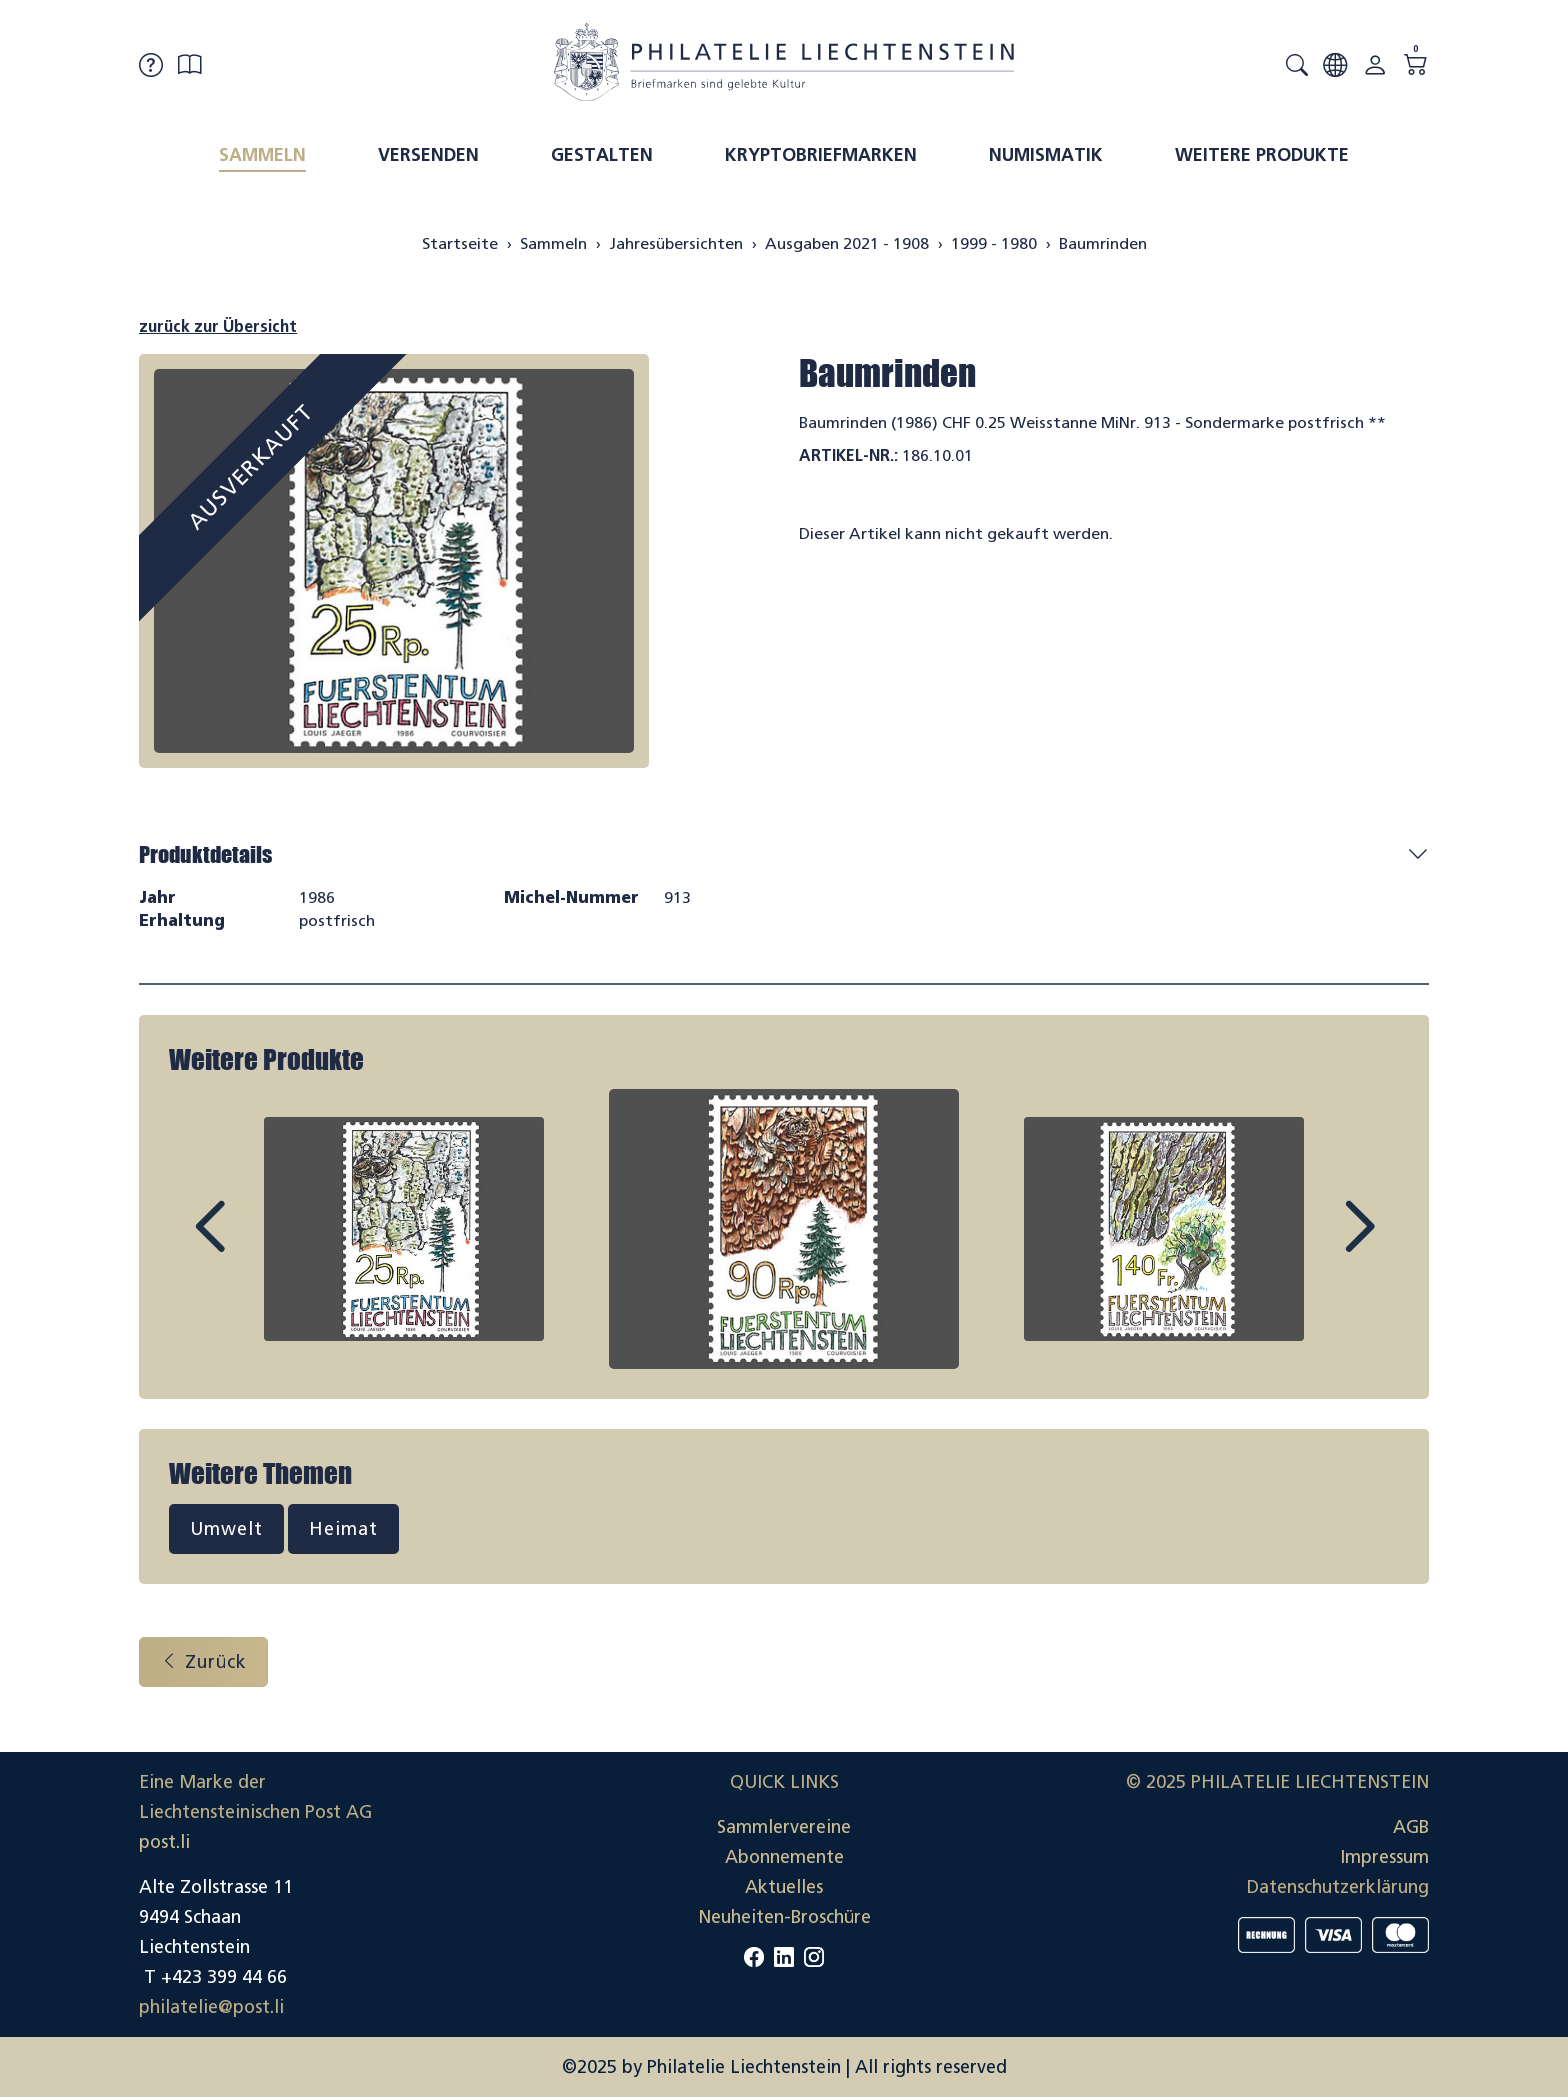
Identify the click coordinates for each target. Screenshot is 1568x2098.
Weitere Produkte (1262, 155)
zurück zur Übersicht (218, 326)
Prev (255, 1245)
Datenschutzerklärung (1338, 1887)
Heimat (343, 1529)
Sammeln (262, 155)
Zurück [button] (203, 1662)
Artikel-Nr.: (848, 455)
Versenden (428, 155)
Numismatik (1046, 155)
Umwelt (226, 1529)
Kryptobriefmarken (821, 155)
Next (1313, 1245)
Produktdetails (205, 854)
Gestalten (602, 155)
